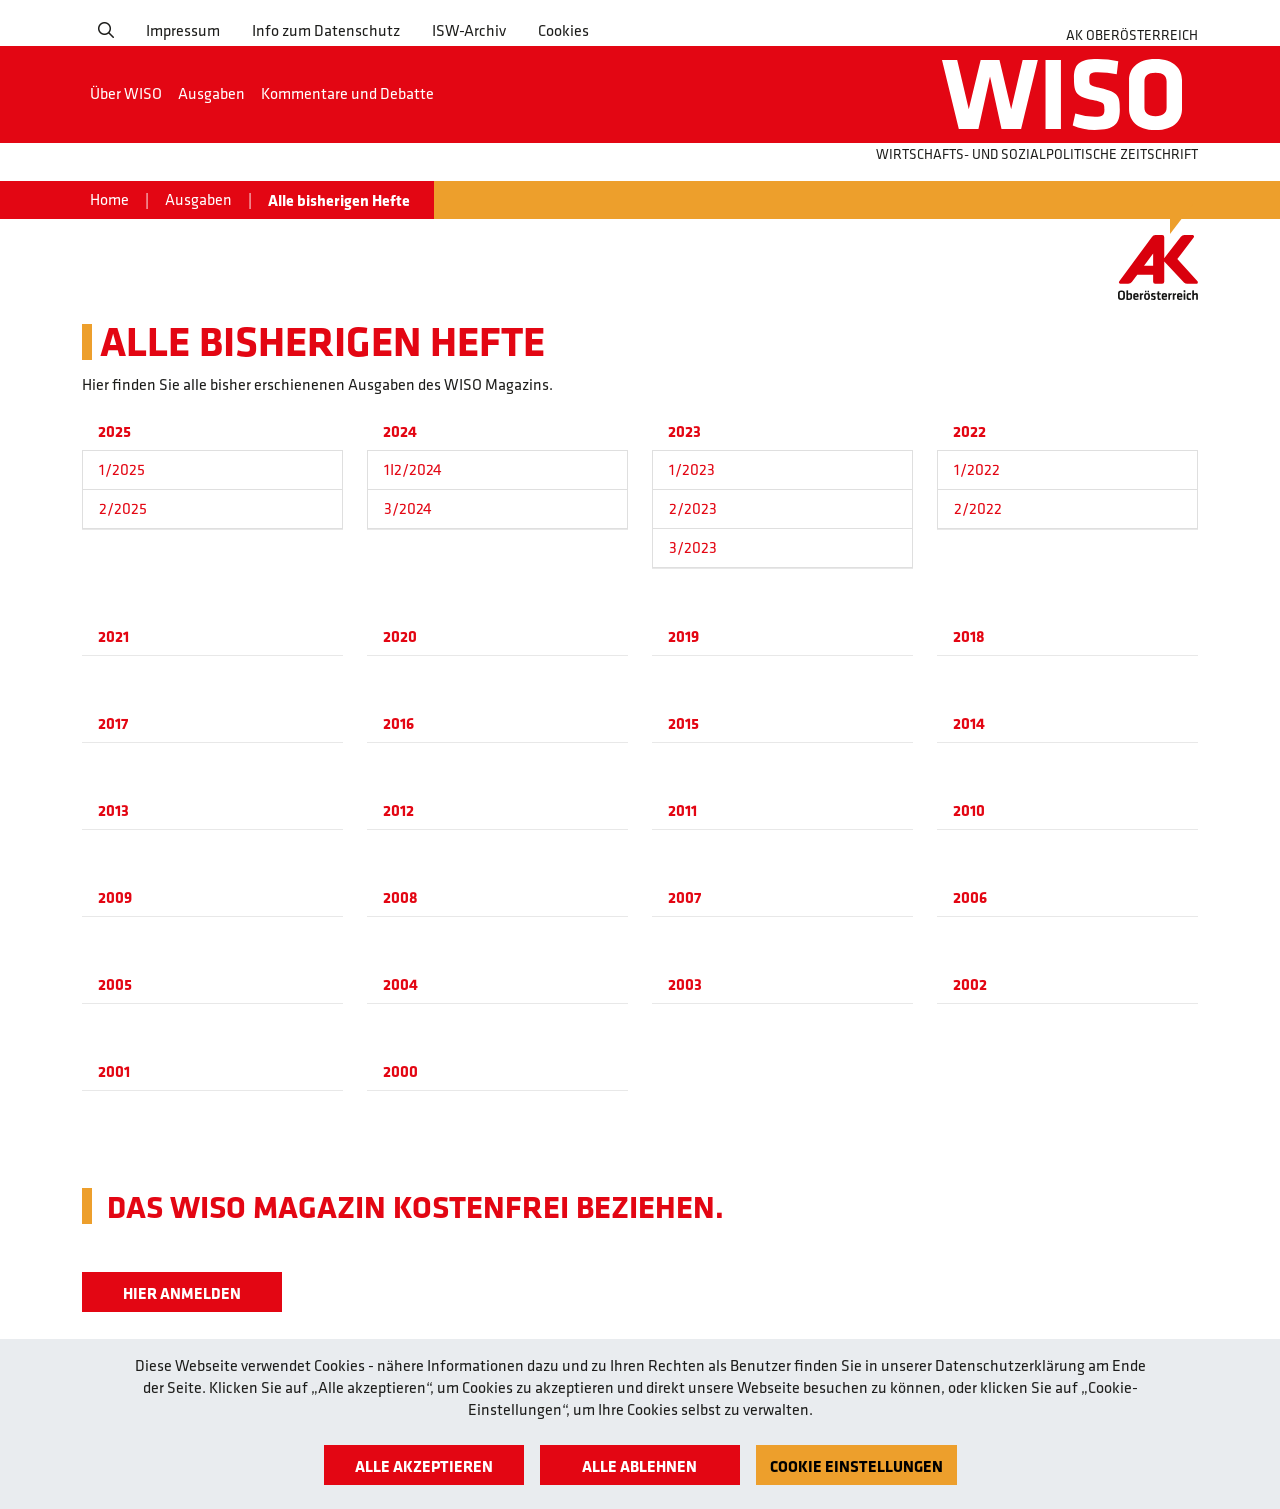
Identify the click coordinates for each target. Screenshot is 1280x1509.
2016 (398, 723)
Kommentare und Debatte (347, 93)
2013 (113, 810)
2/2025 (123, 508)
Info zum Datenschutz (326, 30)
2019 (683, 636)
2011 (682, 810)
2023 (684, 431)
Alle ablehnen (639, 1466)
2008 (400, 897)
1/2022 (977, 469)
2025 (114, 431)
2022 (969, 431)
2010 (969, 810)
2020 (400, 636)
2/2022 (978, 508)
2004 (400, 984)
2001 (114, 1071)
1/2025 (122, 469)
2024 (400, 431)
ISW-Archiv (469, 30)
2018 (969, 636)
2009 (115, 897)
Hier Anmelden (182, 1293)
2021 (113, 636)
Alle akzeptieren (424, 1466)
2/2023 (693, 508)
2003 (685, 984)
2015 (683, 723)
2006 (970, 897)
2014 (969, 723)
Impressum (183, 30)
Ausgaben (211, 93)
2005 (115, 984)
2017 (113, 723)
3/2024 (408, 508)
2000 (400, 1071)
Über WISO (126, 93)
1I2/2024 (413, 469)
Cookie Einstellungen (856, 1466)
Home (109, 199)
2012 (398, 810)
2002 (970, 984)
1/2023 (692, 469)
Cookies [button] (563, 30)
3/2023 (693, 547)
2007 (684, 897)
